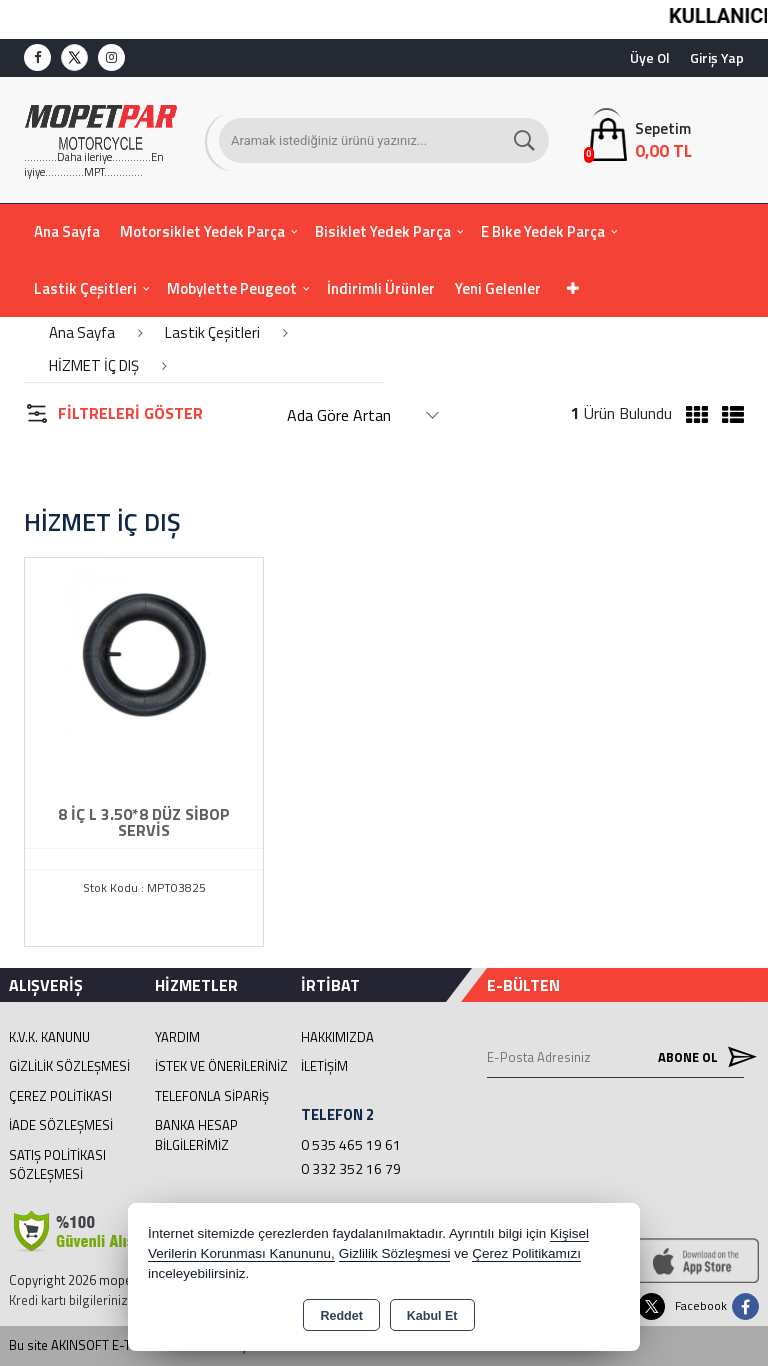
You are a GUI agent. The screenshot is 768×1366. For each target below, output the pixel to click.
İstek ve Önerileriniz (221, 1066)
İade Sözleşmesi (61, 1125)
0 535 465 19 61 (351, 1144)
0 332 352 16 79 (351, 1168)
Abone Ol (701, 1056)
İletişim (324, 1066)
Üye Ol (650, 57)
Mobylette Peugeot (232, 288)
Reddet (341, 1316)
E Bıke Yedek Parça (543, 231)
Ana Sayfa (67, 231)
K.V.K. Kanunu (49, 1037)
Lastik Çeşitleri (85, 288)
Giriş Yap (717, 57)
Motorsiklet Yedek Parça (202, 231)
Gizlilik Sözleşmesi (69, 1066)
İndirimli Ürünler (381, 288)
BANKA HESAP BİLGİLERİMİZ (196, 1135)
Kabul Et (432, 1316)
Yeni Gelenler (498, 288)
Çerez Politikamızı (526, 1253)
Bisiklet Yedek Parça (383, 231)
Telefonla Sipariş (212, 1096)
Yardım (177, 1037)
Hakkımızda (337, 1037)
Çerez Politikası (60, 1096)
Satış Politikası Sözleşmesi (57, 1165)
